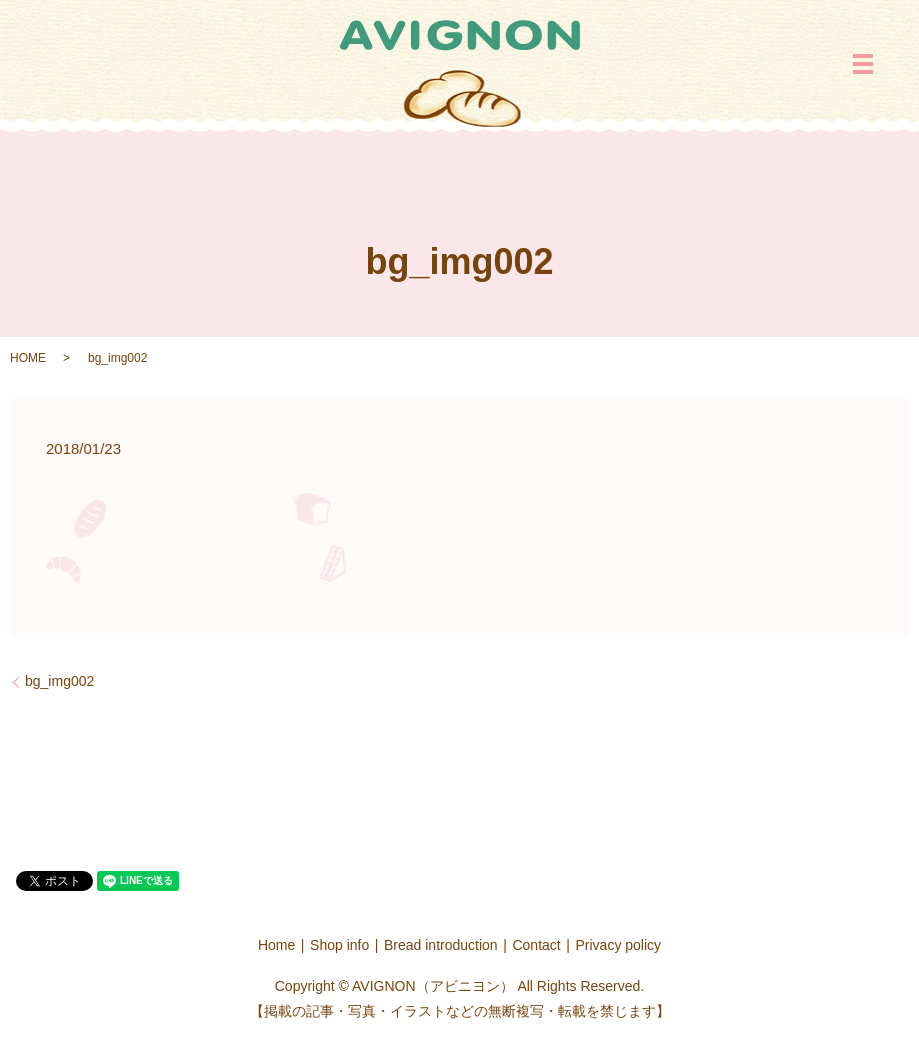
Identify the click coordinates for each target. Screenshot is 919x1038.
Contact (536, 945)
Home (276, 945)
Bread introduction (441, 945)
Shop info (339, 945)
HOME (28, 358)
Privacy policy (619, 945)
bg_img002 (59, 681)
